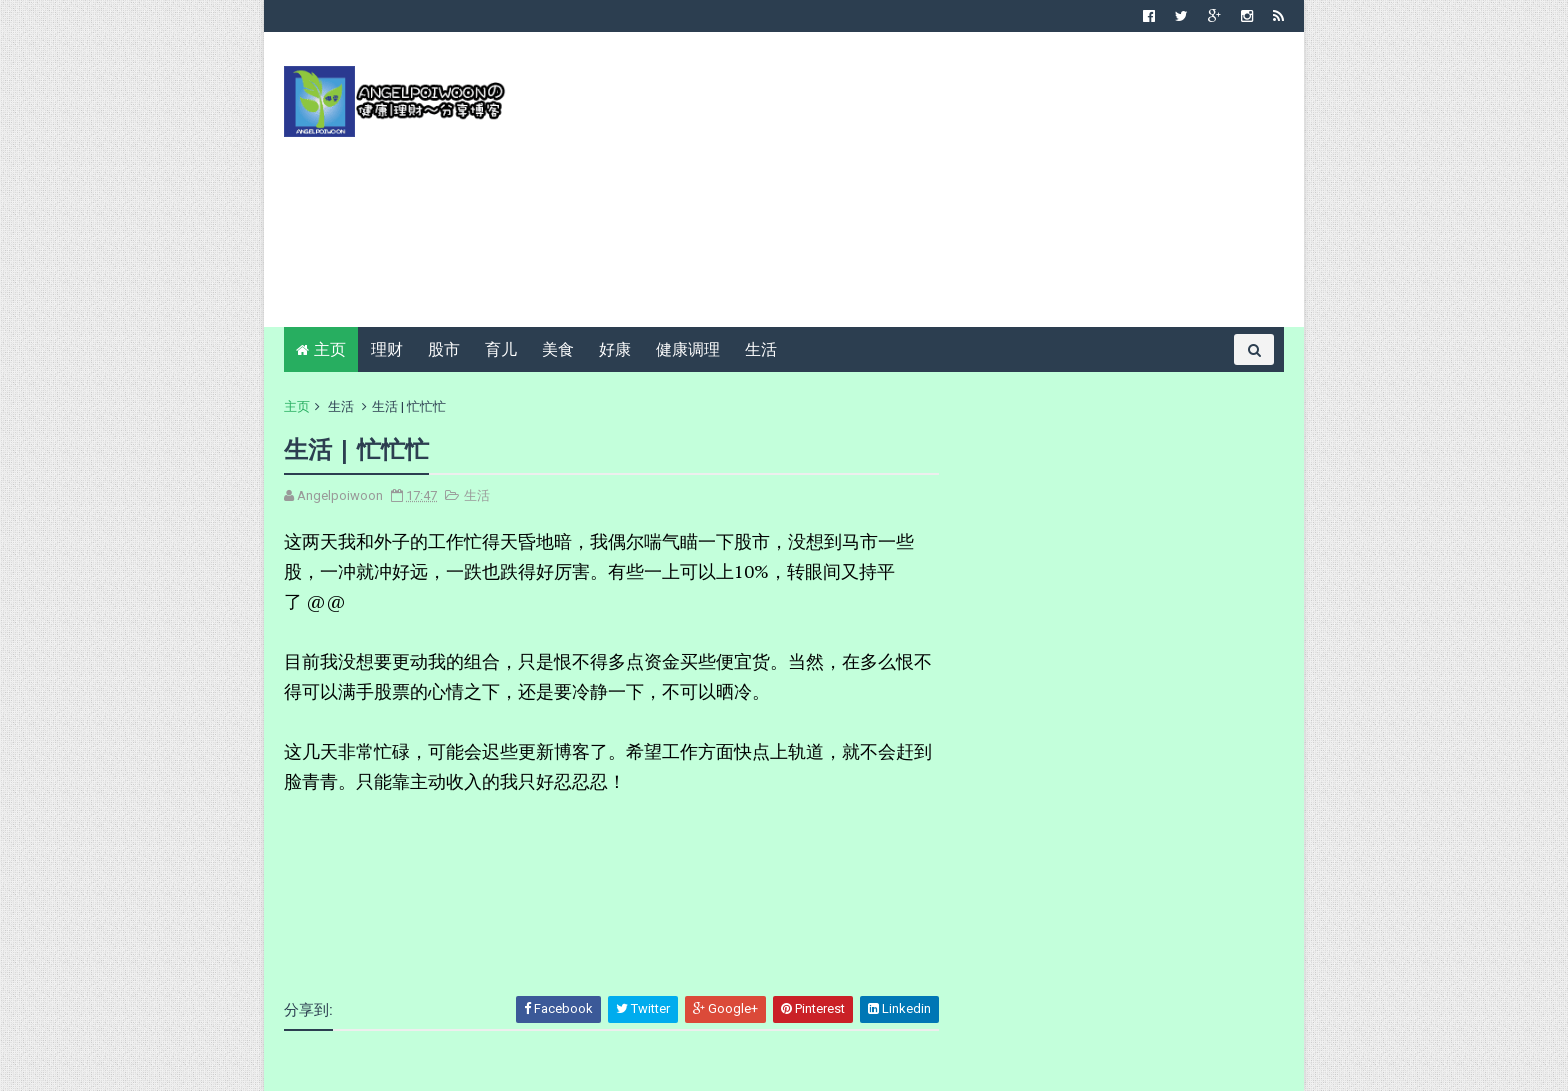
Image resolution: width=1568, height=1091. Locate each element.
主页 (330, 349)
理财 (387, 349)
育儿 (501, 349)
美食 (558, 349)
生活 (761, 349)
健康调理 (688, 349)
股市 (444, 349)
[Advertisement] (919, 187)
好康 (615, 349)
